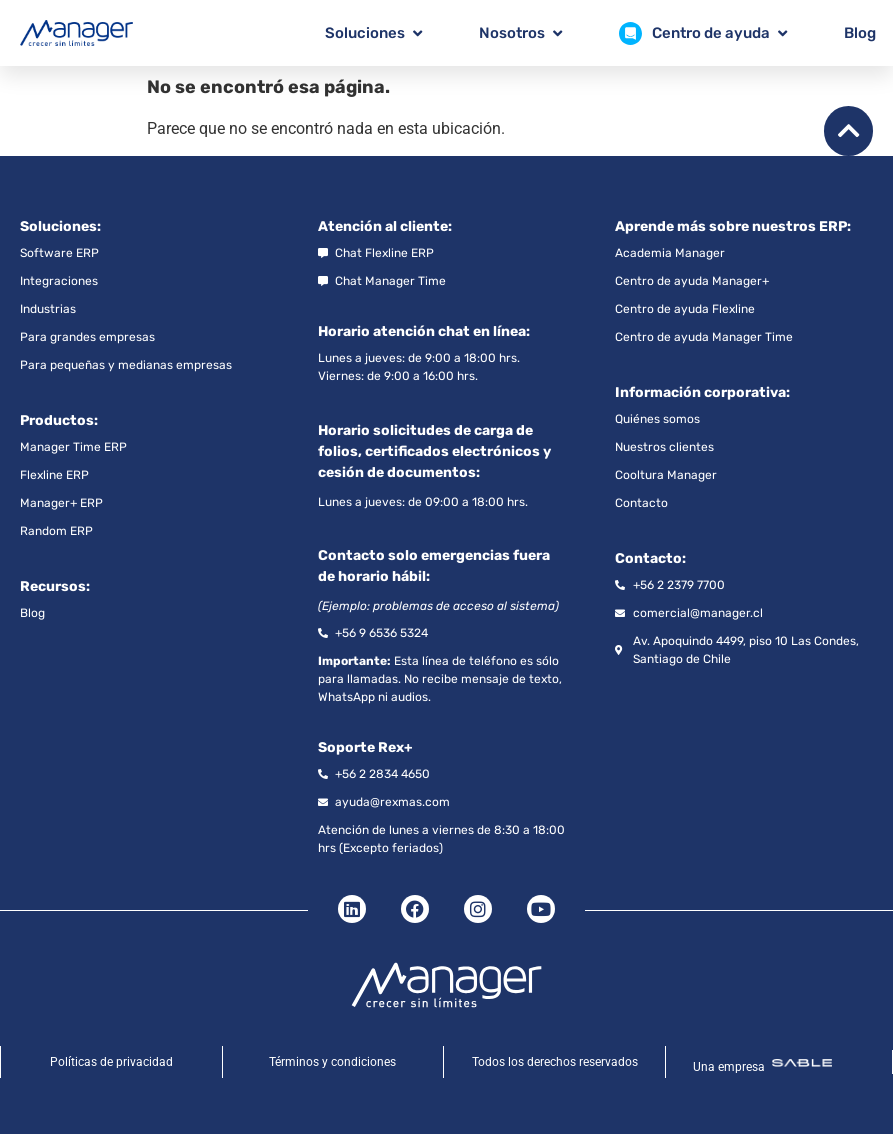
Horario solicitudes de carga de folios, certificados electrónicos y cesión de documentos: (434, 451)
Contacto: (650, 558)
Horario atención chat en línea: (424, 331)
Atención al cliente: (385, 226)
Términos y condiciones (332, 1062)
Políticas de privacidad (111, 1062)
